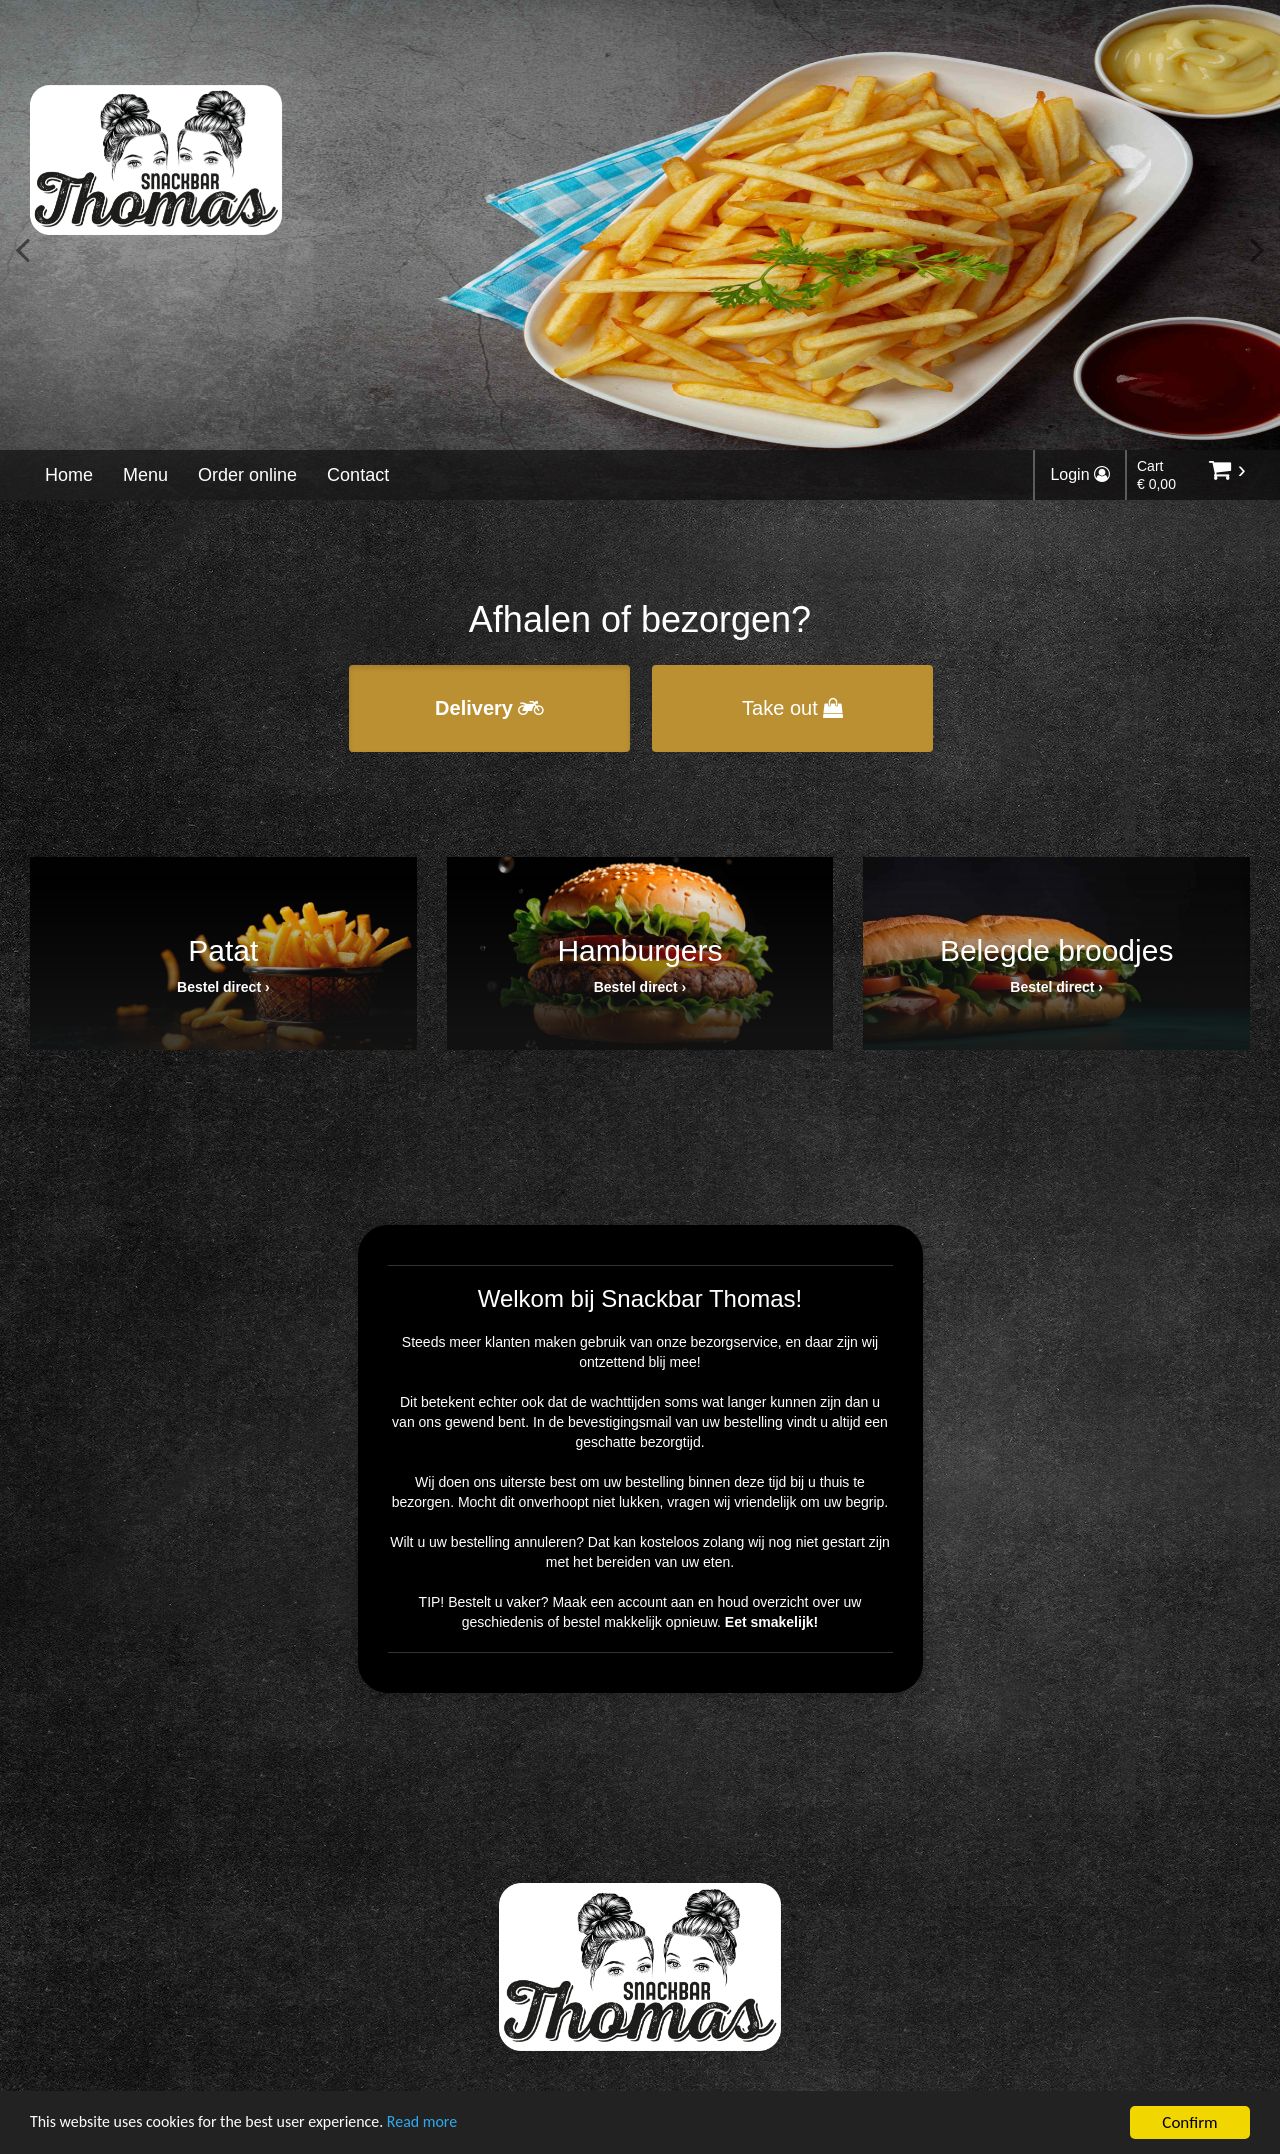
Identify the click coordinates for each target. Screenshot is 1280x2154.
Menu (145, 475)
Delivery (489, 708)
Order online (247, 475)
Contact (358, 475)
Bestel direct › (223, 987)
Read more (448, 2123)
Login (1080, 474)
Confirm (1189, 2122)
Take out (792, 708)
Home (69, 475)
